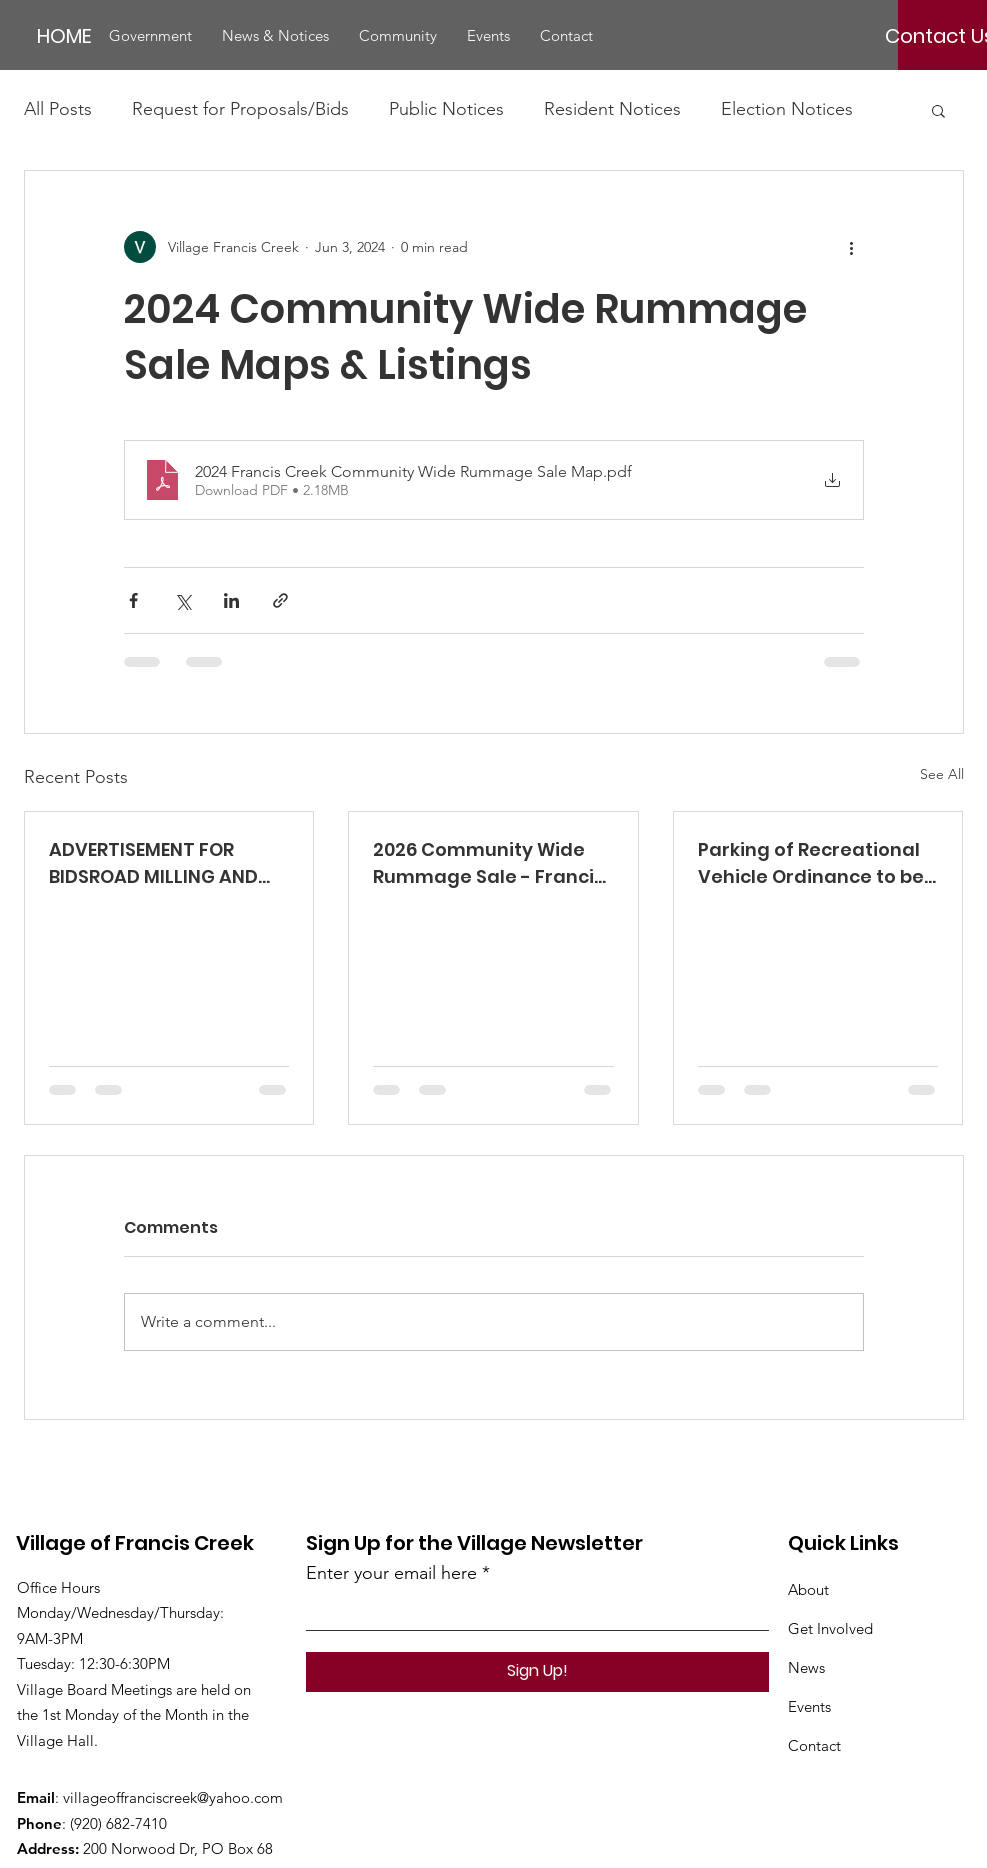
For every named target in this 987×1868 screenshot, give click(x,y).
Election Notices (787, 109)
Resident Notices (612, 109)
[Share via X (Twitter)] (182, 600)
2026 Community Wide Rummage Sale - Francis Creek (488, 863)
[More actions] (852, 247)
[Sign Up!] (537, 1672)
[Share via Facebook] (133, 600)
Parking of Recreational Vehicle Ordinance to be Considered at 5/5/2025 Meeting (811, 863)
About (808, 1589)
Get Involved (830, 1628)
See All (942, 774)
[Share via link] (280, 600)
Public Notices (446, 109)
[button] (150, 36)
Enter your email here (391, 1573)
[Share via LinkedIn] (231, 600)
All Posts (58, 109)
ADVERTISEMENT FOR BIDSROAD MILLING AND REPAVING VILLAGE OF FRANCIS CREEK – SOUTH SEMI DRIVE (158, 863)
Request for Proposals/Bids (240, 109)
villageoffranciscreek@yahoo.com (173, 1797)
